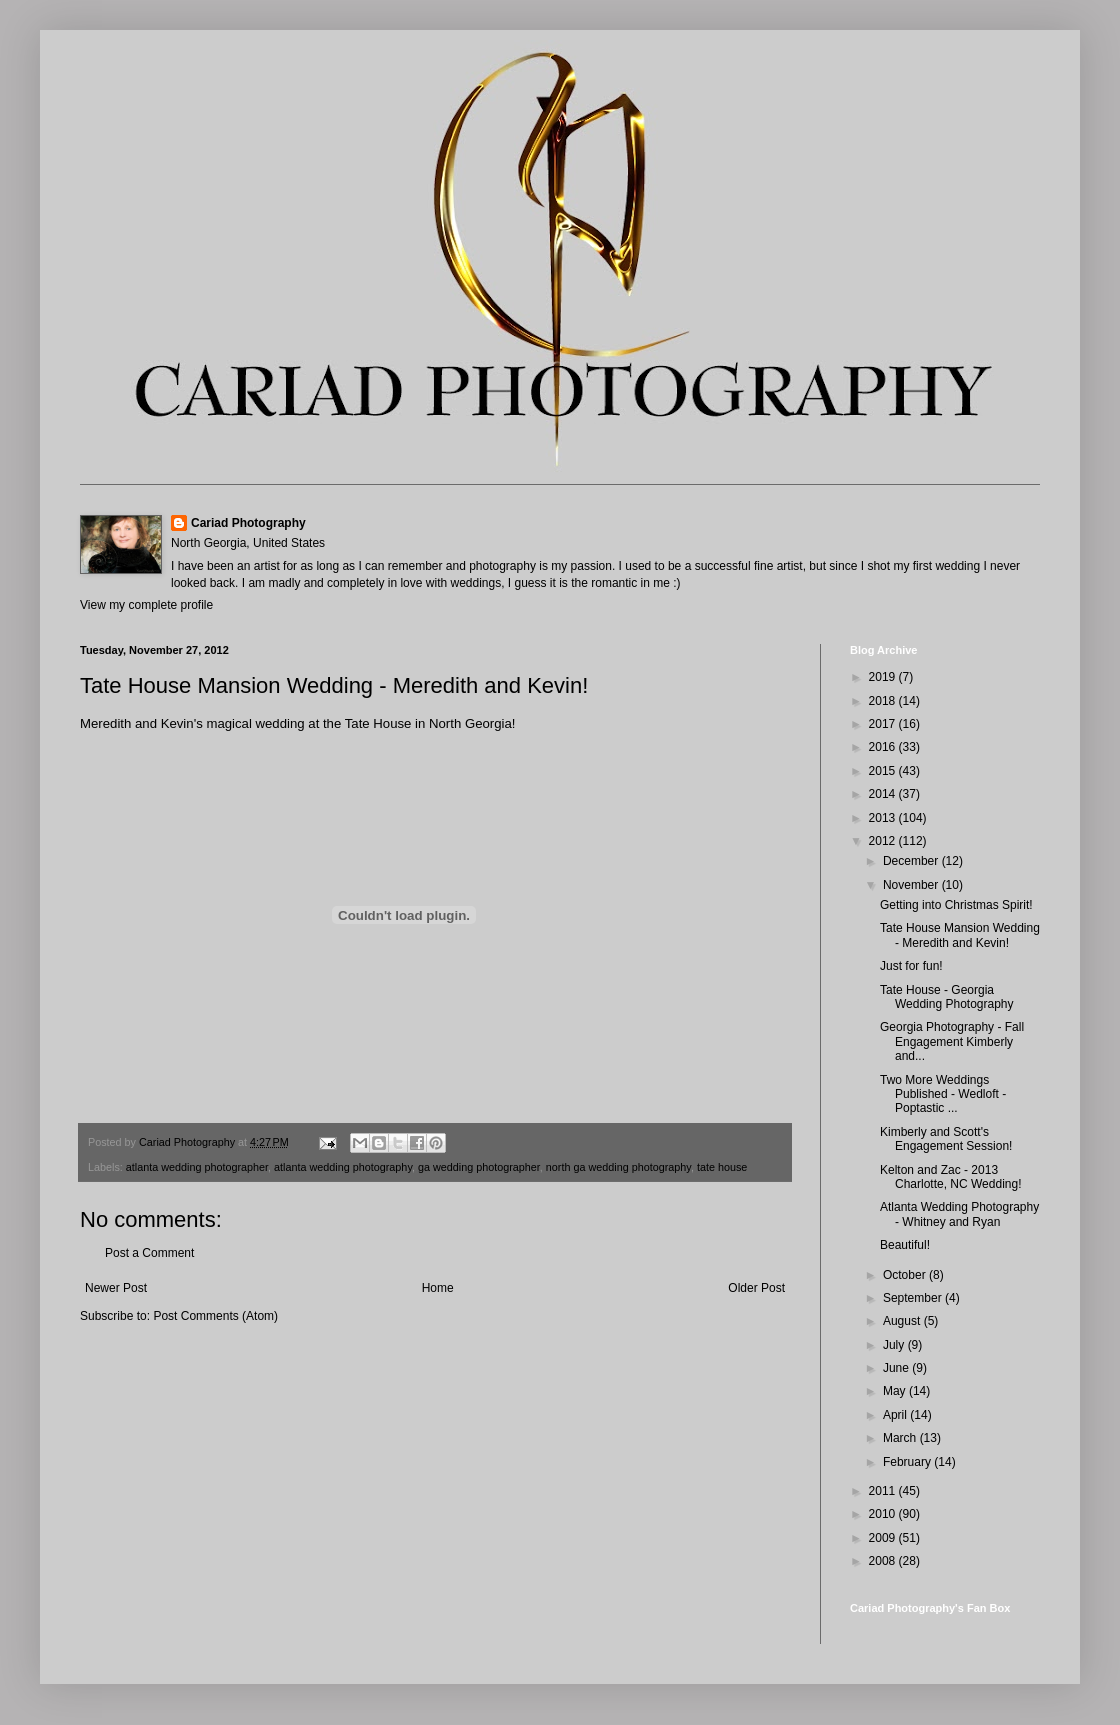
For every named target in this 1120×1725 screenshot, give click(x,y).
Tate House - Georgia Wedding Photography (947, 997)
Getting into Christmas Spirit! (956, 905)
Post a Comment (149, 1253)
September (914, 1298)
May (896, 1391)
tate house (722, 1167)
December (912, 861)
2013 (884, 818)
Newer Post (116, 1288)
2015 (884, 771)
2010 (884, 1514)
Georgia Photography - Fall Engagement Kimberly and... (952, 1041)
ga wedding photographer (479, 1167)
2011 (884, 1491)
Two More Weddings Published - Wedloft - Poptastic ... (943, 1094)
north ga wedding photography (618, 1167)
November (912, 885)
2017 (884, 724)
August (903, 1321)
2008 (884, 1561)
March (901, 1438)
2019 (884, 677)
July (895, 1345)
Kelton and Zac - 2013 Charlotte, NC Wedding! (951, 1177)
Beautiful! (905, 1245)
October (906, 1275)
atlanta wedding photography (343, 1167)
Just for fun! (911, 966)
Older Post (756, 1288)
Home (438, 1288)
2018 (884, 701)
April (896, 1415)
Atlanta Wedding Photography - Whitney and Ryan (959, 1214)
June (897, 1368)
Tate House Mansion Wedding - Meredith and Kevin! (960, 935)
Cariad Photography (248, 523)
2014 (884, 794)
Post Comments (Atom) (215, 1316)
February (908, 1462)
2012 (884, 841)
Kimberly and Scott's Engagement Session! (946, 1139)
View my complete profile (146, 605)
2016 (884, 747)
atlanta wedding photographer (197, 1167)
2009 (884, 1538)
